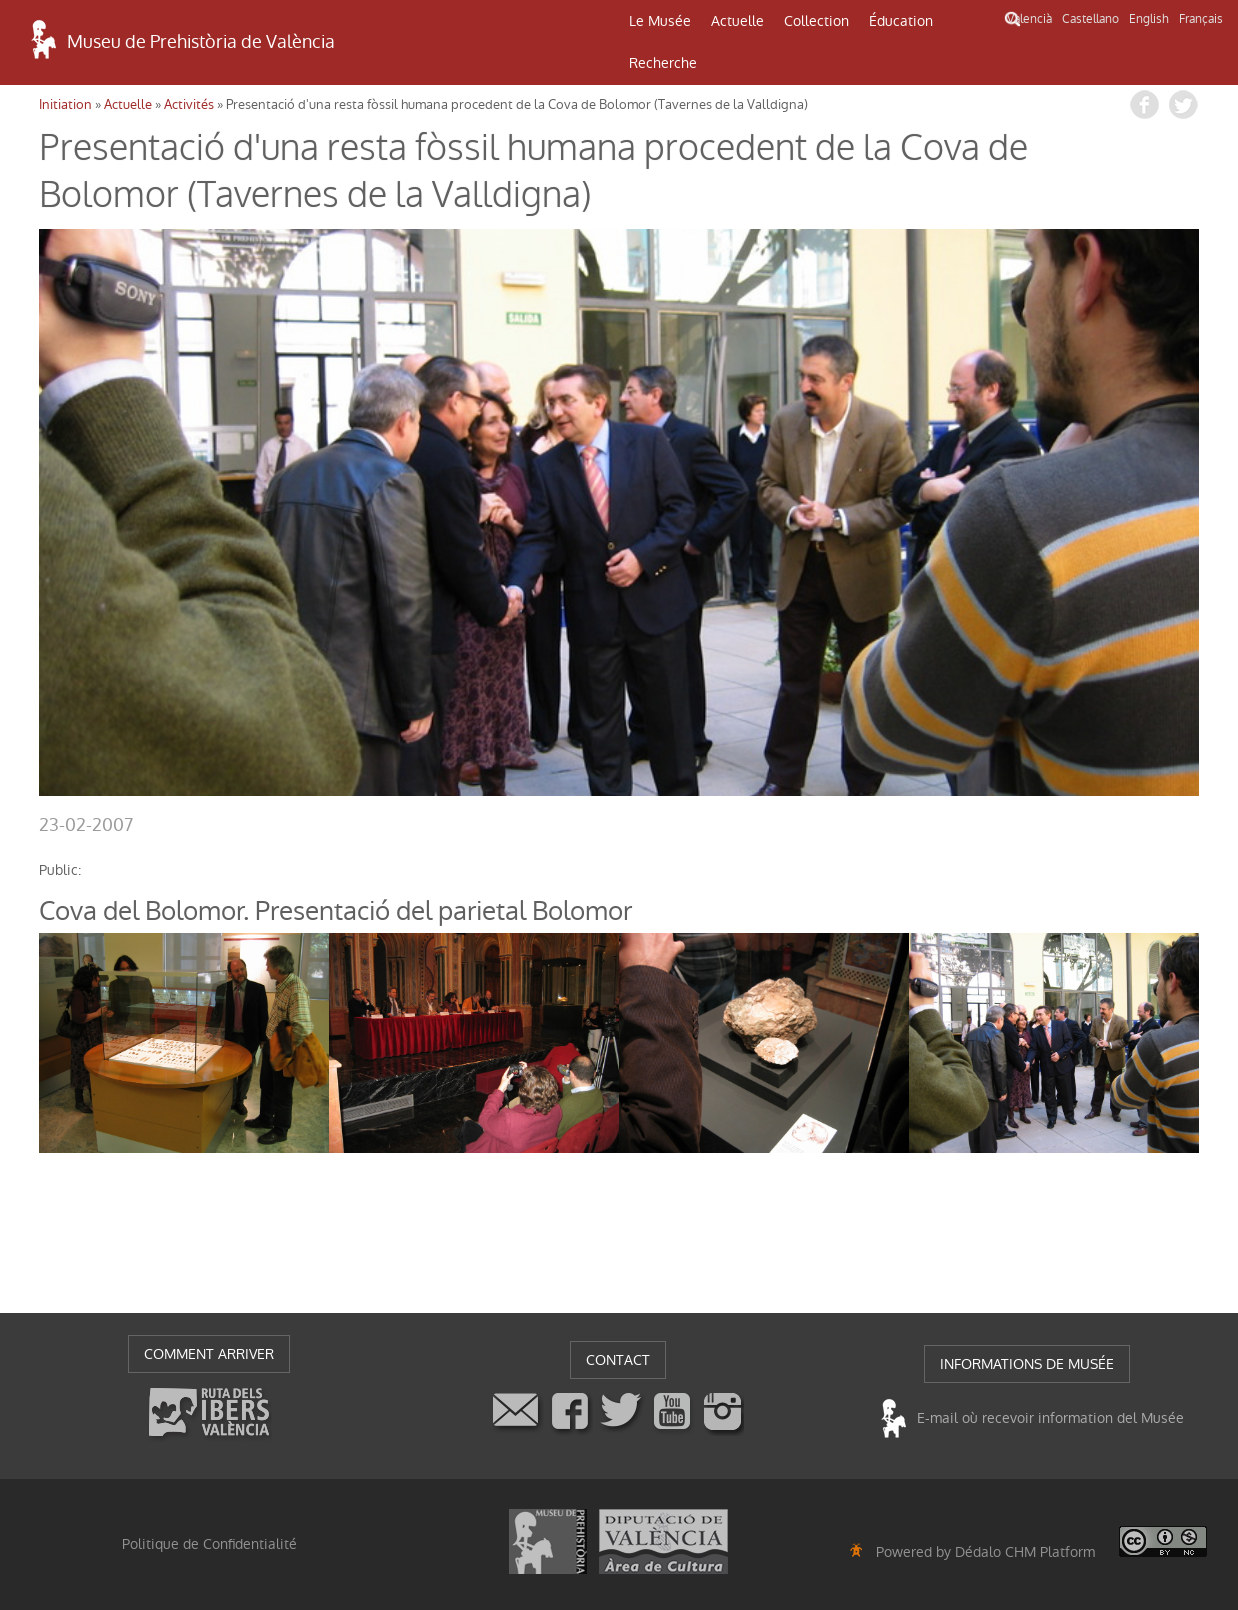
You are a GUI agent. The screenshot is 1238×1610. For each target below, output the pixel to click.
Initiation (65, 104)
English (1149, 19)
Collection (816, 21)
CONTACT (618, 1360)
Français (1201, 19)
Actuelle (737, 21)
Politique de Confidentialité (209, 1544)
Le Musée (660, 21)
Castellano (1090, 19)
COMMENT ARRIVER (209, 1354)
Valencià (1029, 19)
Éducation (901, 21)
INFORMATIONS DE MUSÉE (1027, 1364)
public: (60, 870)
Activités (189, 104)
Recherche (663, 63)
